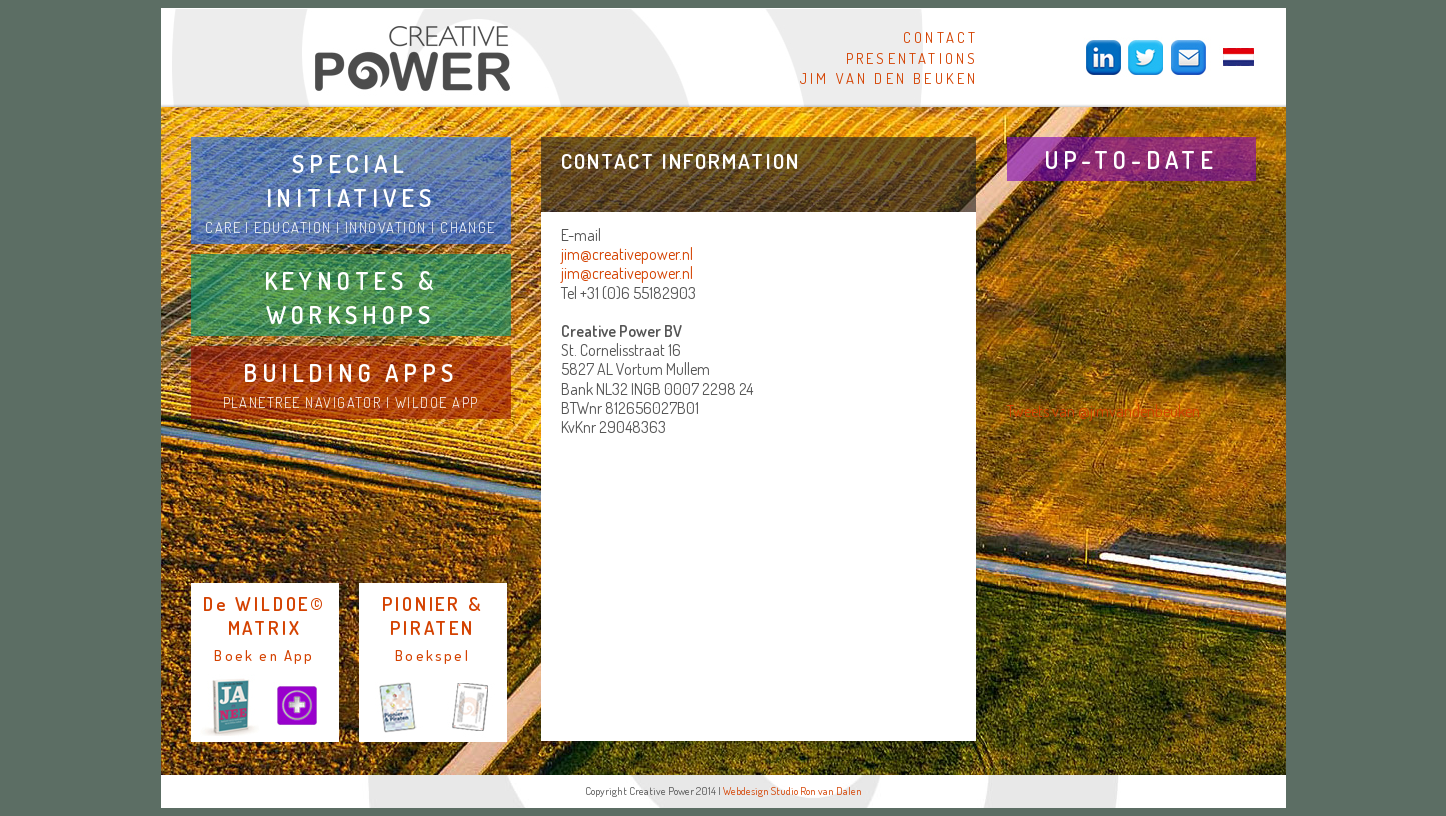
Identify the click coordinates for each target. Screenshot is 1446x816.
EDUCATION (292, 227)
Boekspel (432, 655)
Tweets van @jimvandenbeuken (1103, 411)
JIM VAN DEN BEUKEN (889, 78)
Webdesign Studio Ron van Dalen (792, 791)
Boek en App (264, 655)
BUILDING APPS (350, 372)
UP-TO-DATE (1131, 159)
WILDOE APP (437, 402)
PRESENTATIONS (912, 58)
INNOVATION (386, 227)
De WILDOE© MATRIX (264, 615)
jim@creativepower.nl (627, 254)
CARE (223, 227)
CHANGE (468, 227)
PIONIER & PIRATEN (432, 615)
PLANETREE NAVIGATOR (302, 402)
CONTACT (940, 37)
